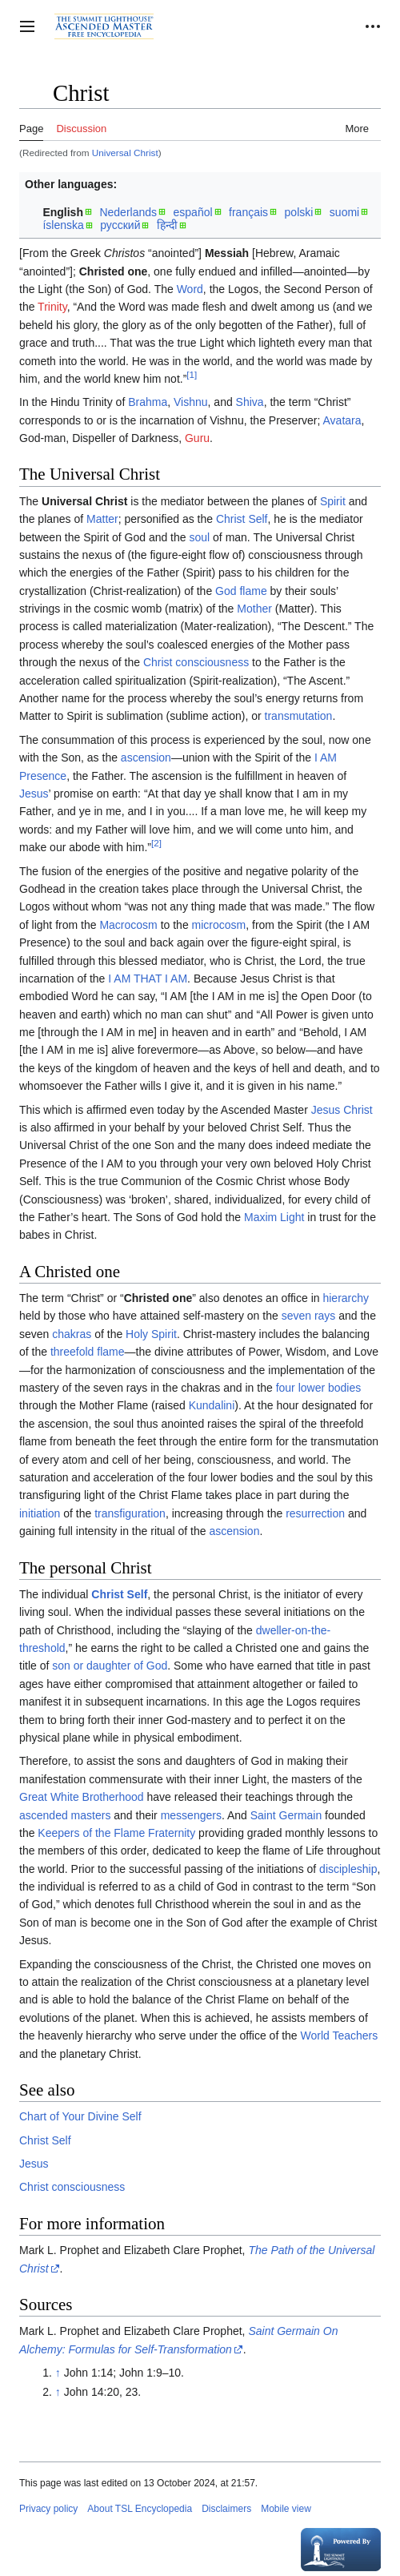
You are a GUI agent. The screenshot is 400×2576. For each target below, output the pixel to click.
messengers (191, 1815)
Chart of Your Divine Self (80, 2116)
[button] (27, 26)
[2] (156, 843)
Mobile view (286, 2508)
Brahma (147, 402)
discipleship (348, 1869)
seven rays (309, 1315)
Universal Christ (125, 152)
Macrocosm (128, 924)
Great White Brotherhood (81, 1796)
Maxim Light (274, 1217)
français (248, 212)
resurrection (315, 1513)
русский (120, 225)
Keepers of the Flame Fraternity (116, 1833)
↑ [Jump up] (58, 2372)
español (193, 212)
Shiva (250, 402)
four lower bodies (319, 1387)
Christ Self (242, 518)
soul (199, 537)
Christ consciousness (196, 662)
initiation (39, 1513)
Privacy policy (48, 2508)
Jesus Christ (342, 1109)
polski (299, 212)
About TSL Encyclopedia (139, 2508)
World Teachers (339, 2035)
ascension (146, 757)
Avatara (342, 420)
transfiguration (130, 1513)
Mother (254, 608)
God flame (241, 591)
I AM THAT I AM (147, 978)
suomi (344, 212)
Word (190, 289)
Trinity (52, 306)
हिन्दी (167, 225)
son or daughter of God (109, 1665)
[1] (191, 374)
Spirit (333, 501)
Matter (102, 518)
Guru (197, 438)
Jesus (34, 793)
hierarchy (345, 1298)
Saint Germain (286, 1815)
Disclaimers (226, 2508)
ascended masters (64, 1815)
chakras (71, 1334)
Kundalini (212, 1405)
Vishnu (191, 402)
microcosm (219, 924)
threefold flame (87, 1351)
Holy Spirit (151, 1334)
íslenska (62, 225)
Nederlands (128, 212)
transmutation (299, 715)
